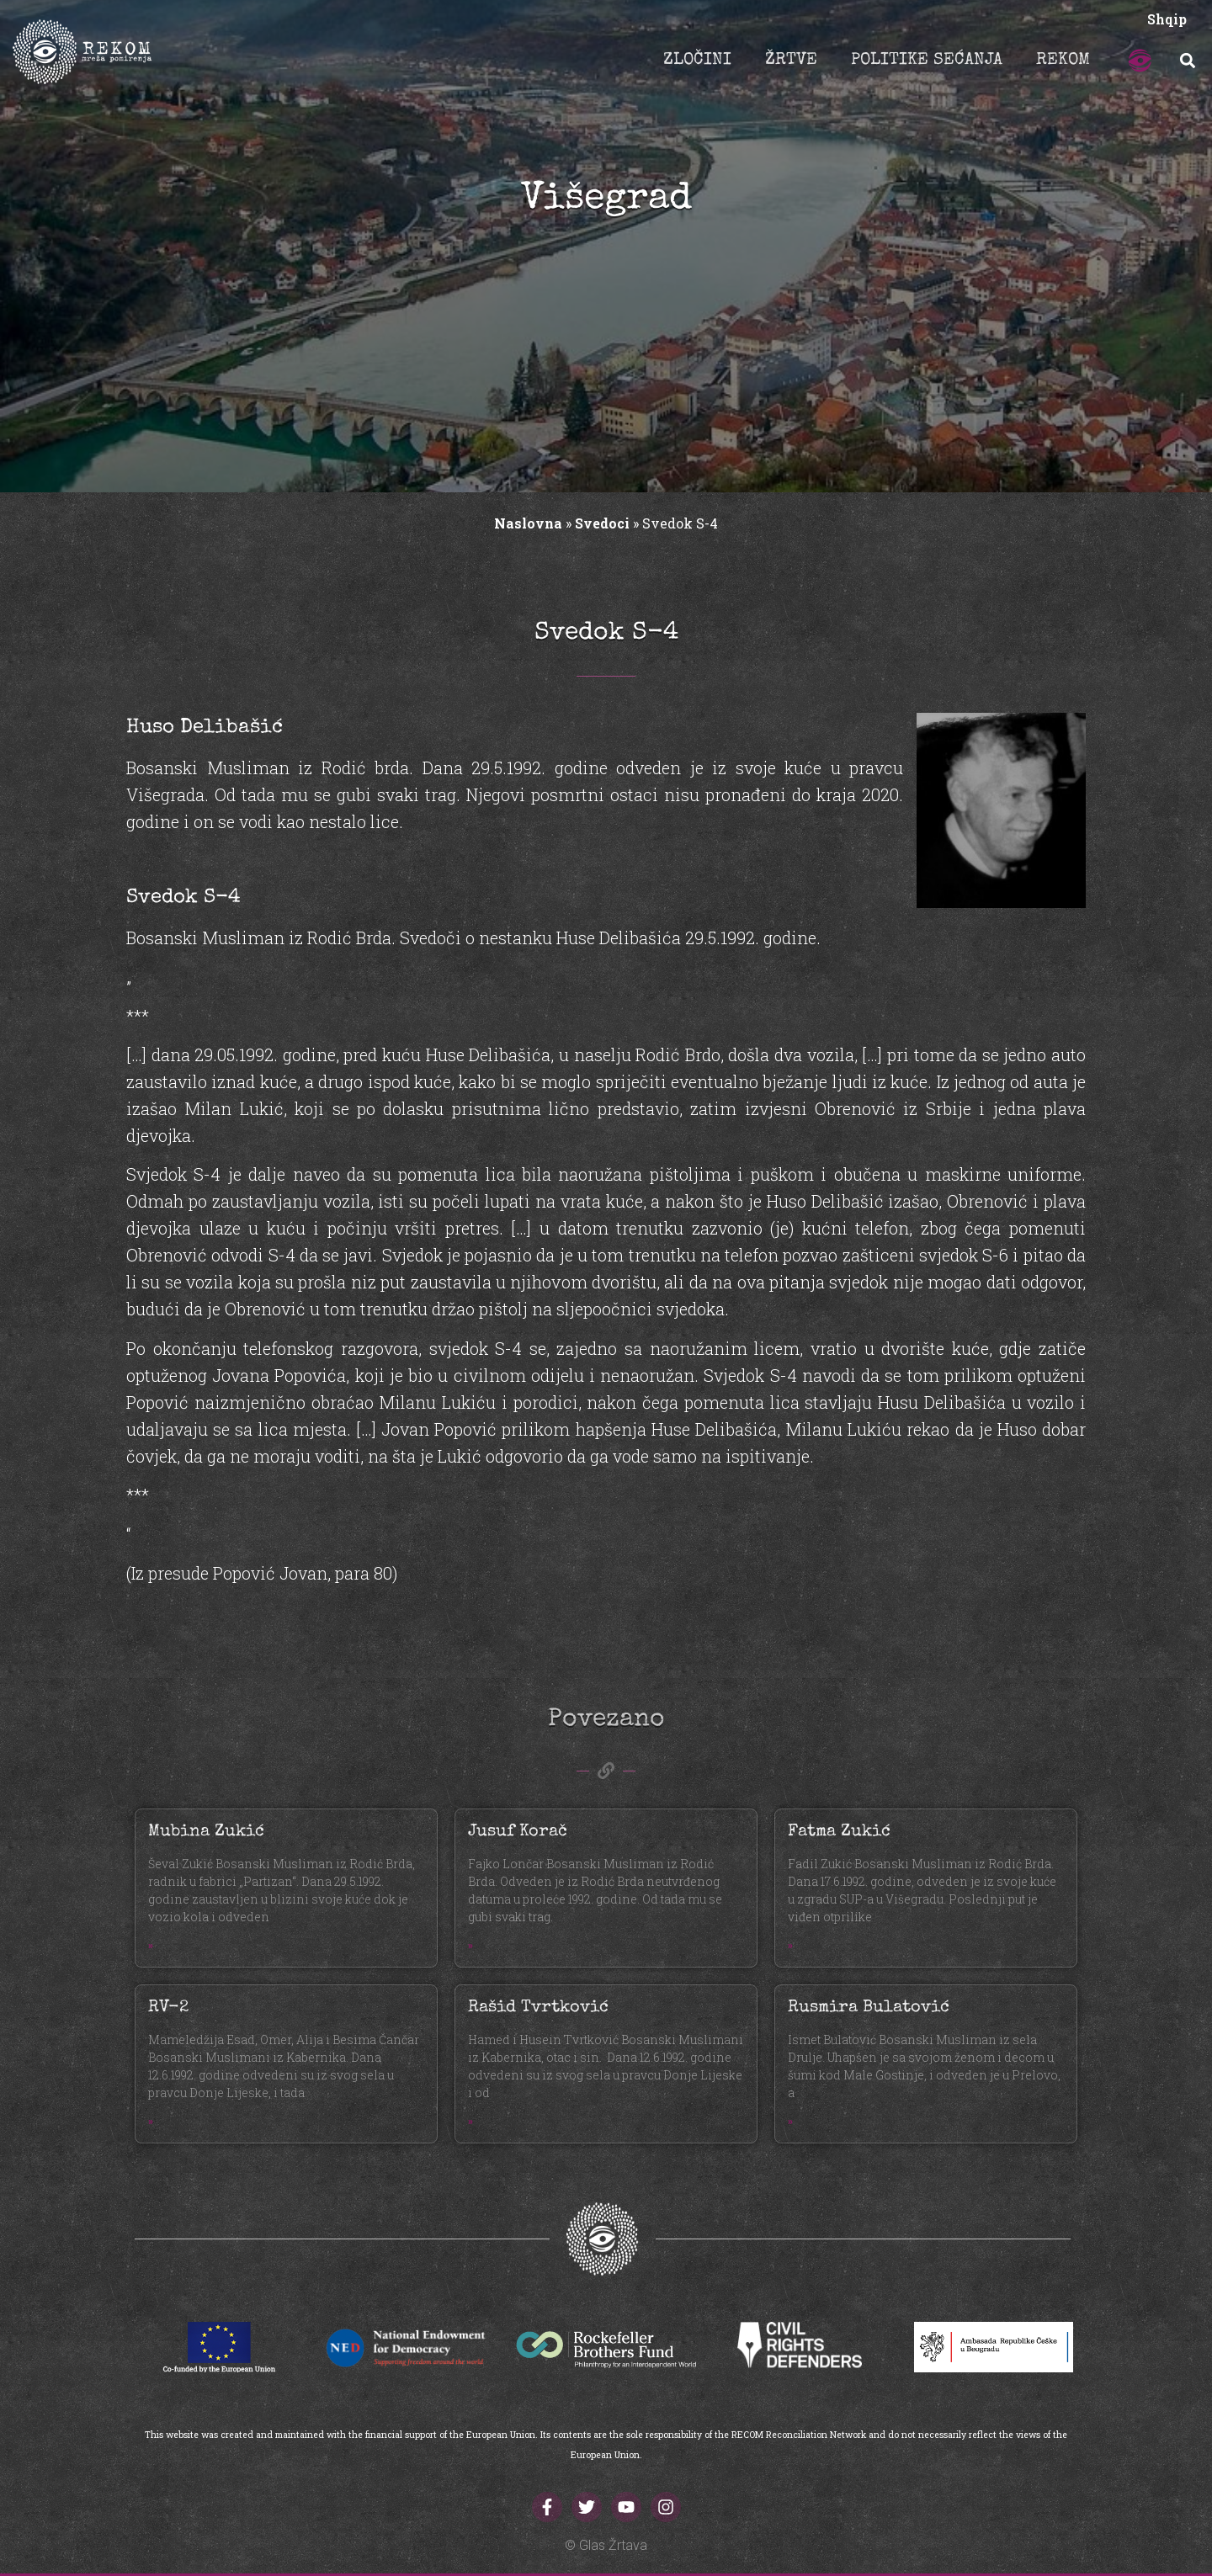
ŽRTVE (791, 60)
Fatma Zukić (839, 1832)
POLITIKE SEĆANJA (926, 60)
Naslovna (528, 523)
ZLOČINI (697, 60)
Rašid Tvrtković (538, 2008)
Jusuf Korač (517, 1832)
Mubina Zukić (206, 1832)
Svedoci (602, 523)
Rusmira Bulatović (868, 2008)
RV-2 (168, 2008)
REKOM (1063, 60)
